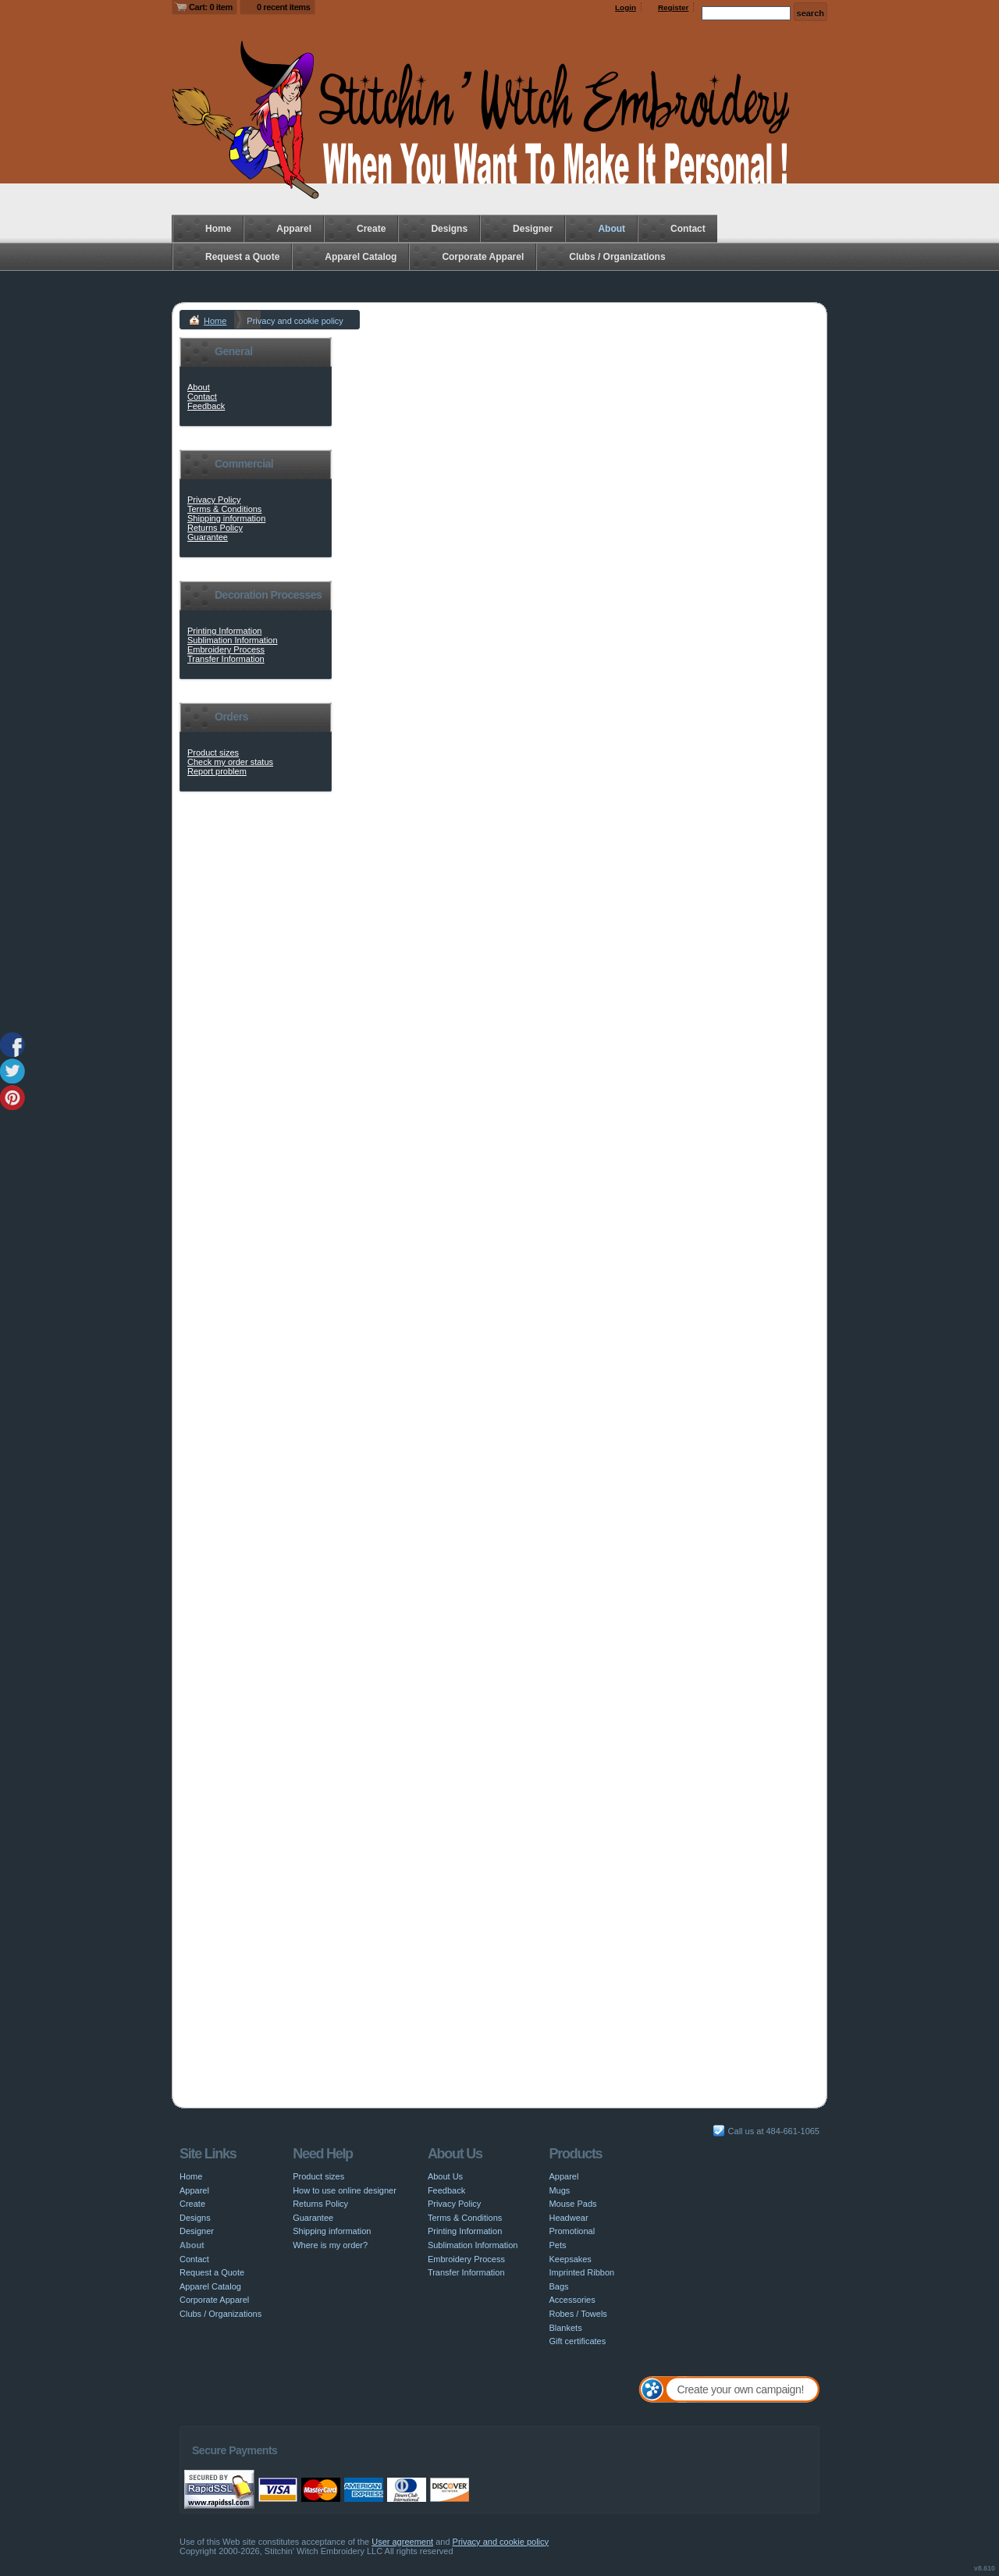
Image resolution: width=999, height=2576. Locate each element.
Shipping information (226, 518)
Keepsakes (570, 2259)
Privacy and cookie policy (501, 2541)
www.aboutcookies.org (413, 1527)
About (611, 228)
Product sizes (213, 752)
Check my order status (230, 762)
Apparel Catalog (360, 256)
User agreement (402, 2541)
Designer (533, 228)
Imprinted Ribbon (581, 2272)
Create (371, 228)
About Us (445, 2176)
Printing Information (224, 630)
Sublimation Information (232, 640)
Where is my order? (330, 2245)
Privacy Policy (213, 499)
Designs (449, 228)
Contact (688, 228)
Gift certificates (577, 2341)
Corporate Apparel (483, 256)
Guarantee (207, 537)
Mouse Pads (572, 2203)
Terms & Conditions (224, 509)
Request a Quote (242, 256)
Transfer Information (226, 659)
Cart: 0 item (211, 7)
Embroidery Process (226, 649)
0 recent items (284, 7)
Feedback (206, 406)
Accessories (572, 2299)
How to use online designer (344, 2190)
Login (625, 7)
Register (673, 7)
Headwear (568, 2217)
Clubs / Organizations (617, 256)
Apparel (293, 228)
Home (218, 228)
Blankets (565, 2327)
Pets (557, 2245)
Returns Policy (215, 527)
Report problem (217, 771)
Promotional (572, 2231)
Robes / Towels (577, 2313)
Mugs (559, 2190)
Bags (558, 2286)
